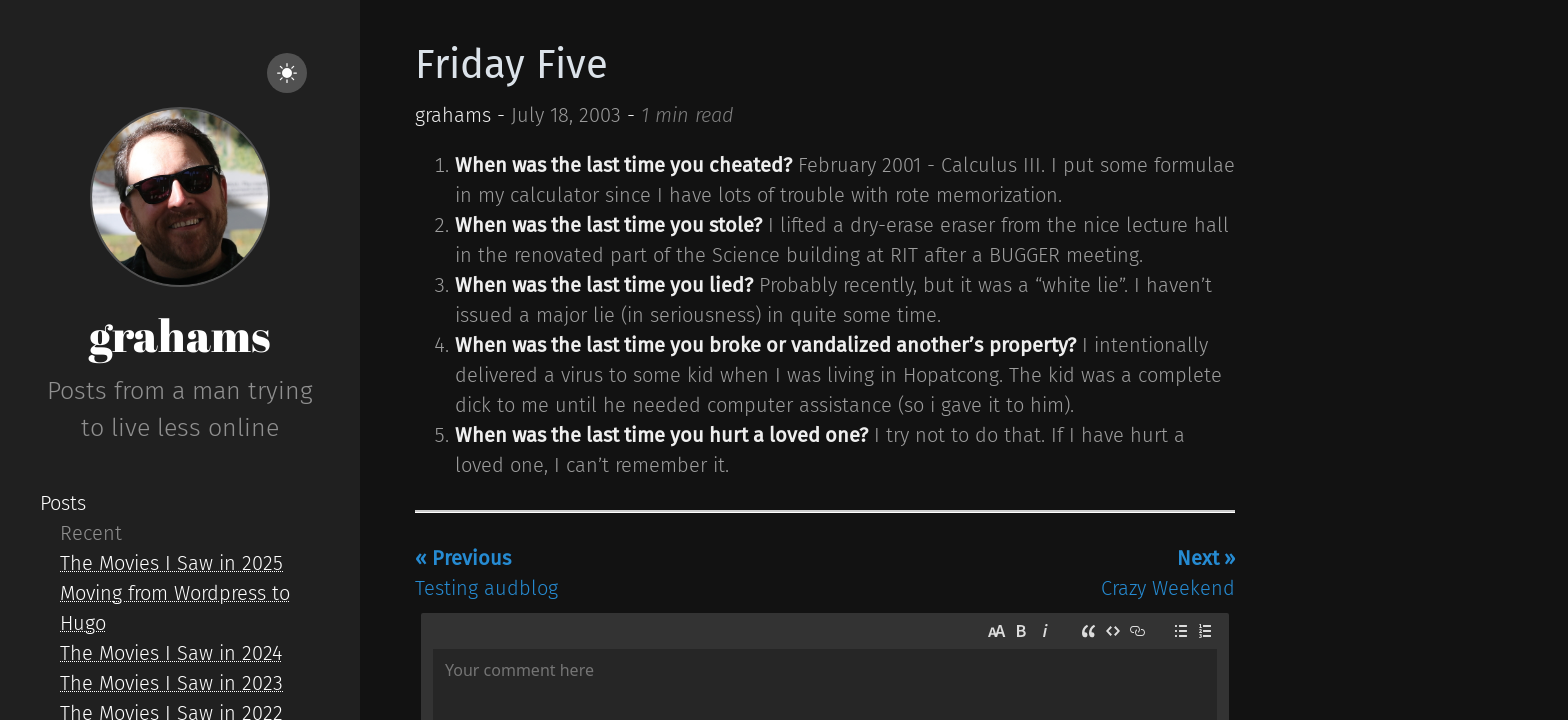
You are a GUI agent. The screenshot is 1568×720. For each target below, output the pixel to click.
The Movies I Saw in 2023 (171, 683)
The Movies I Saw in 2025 (171, 563)
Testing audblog (486, 573)
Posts (63, 503)
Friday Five (511, 65)
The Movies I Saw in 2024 (171, 653)
